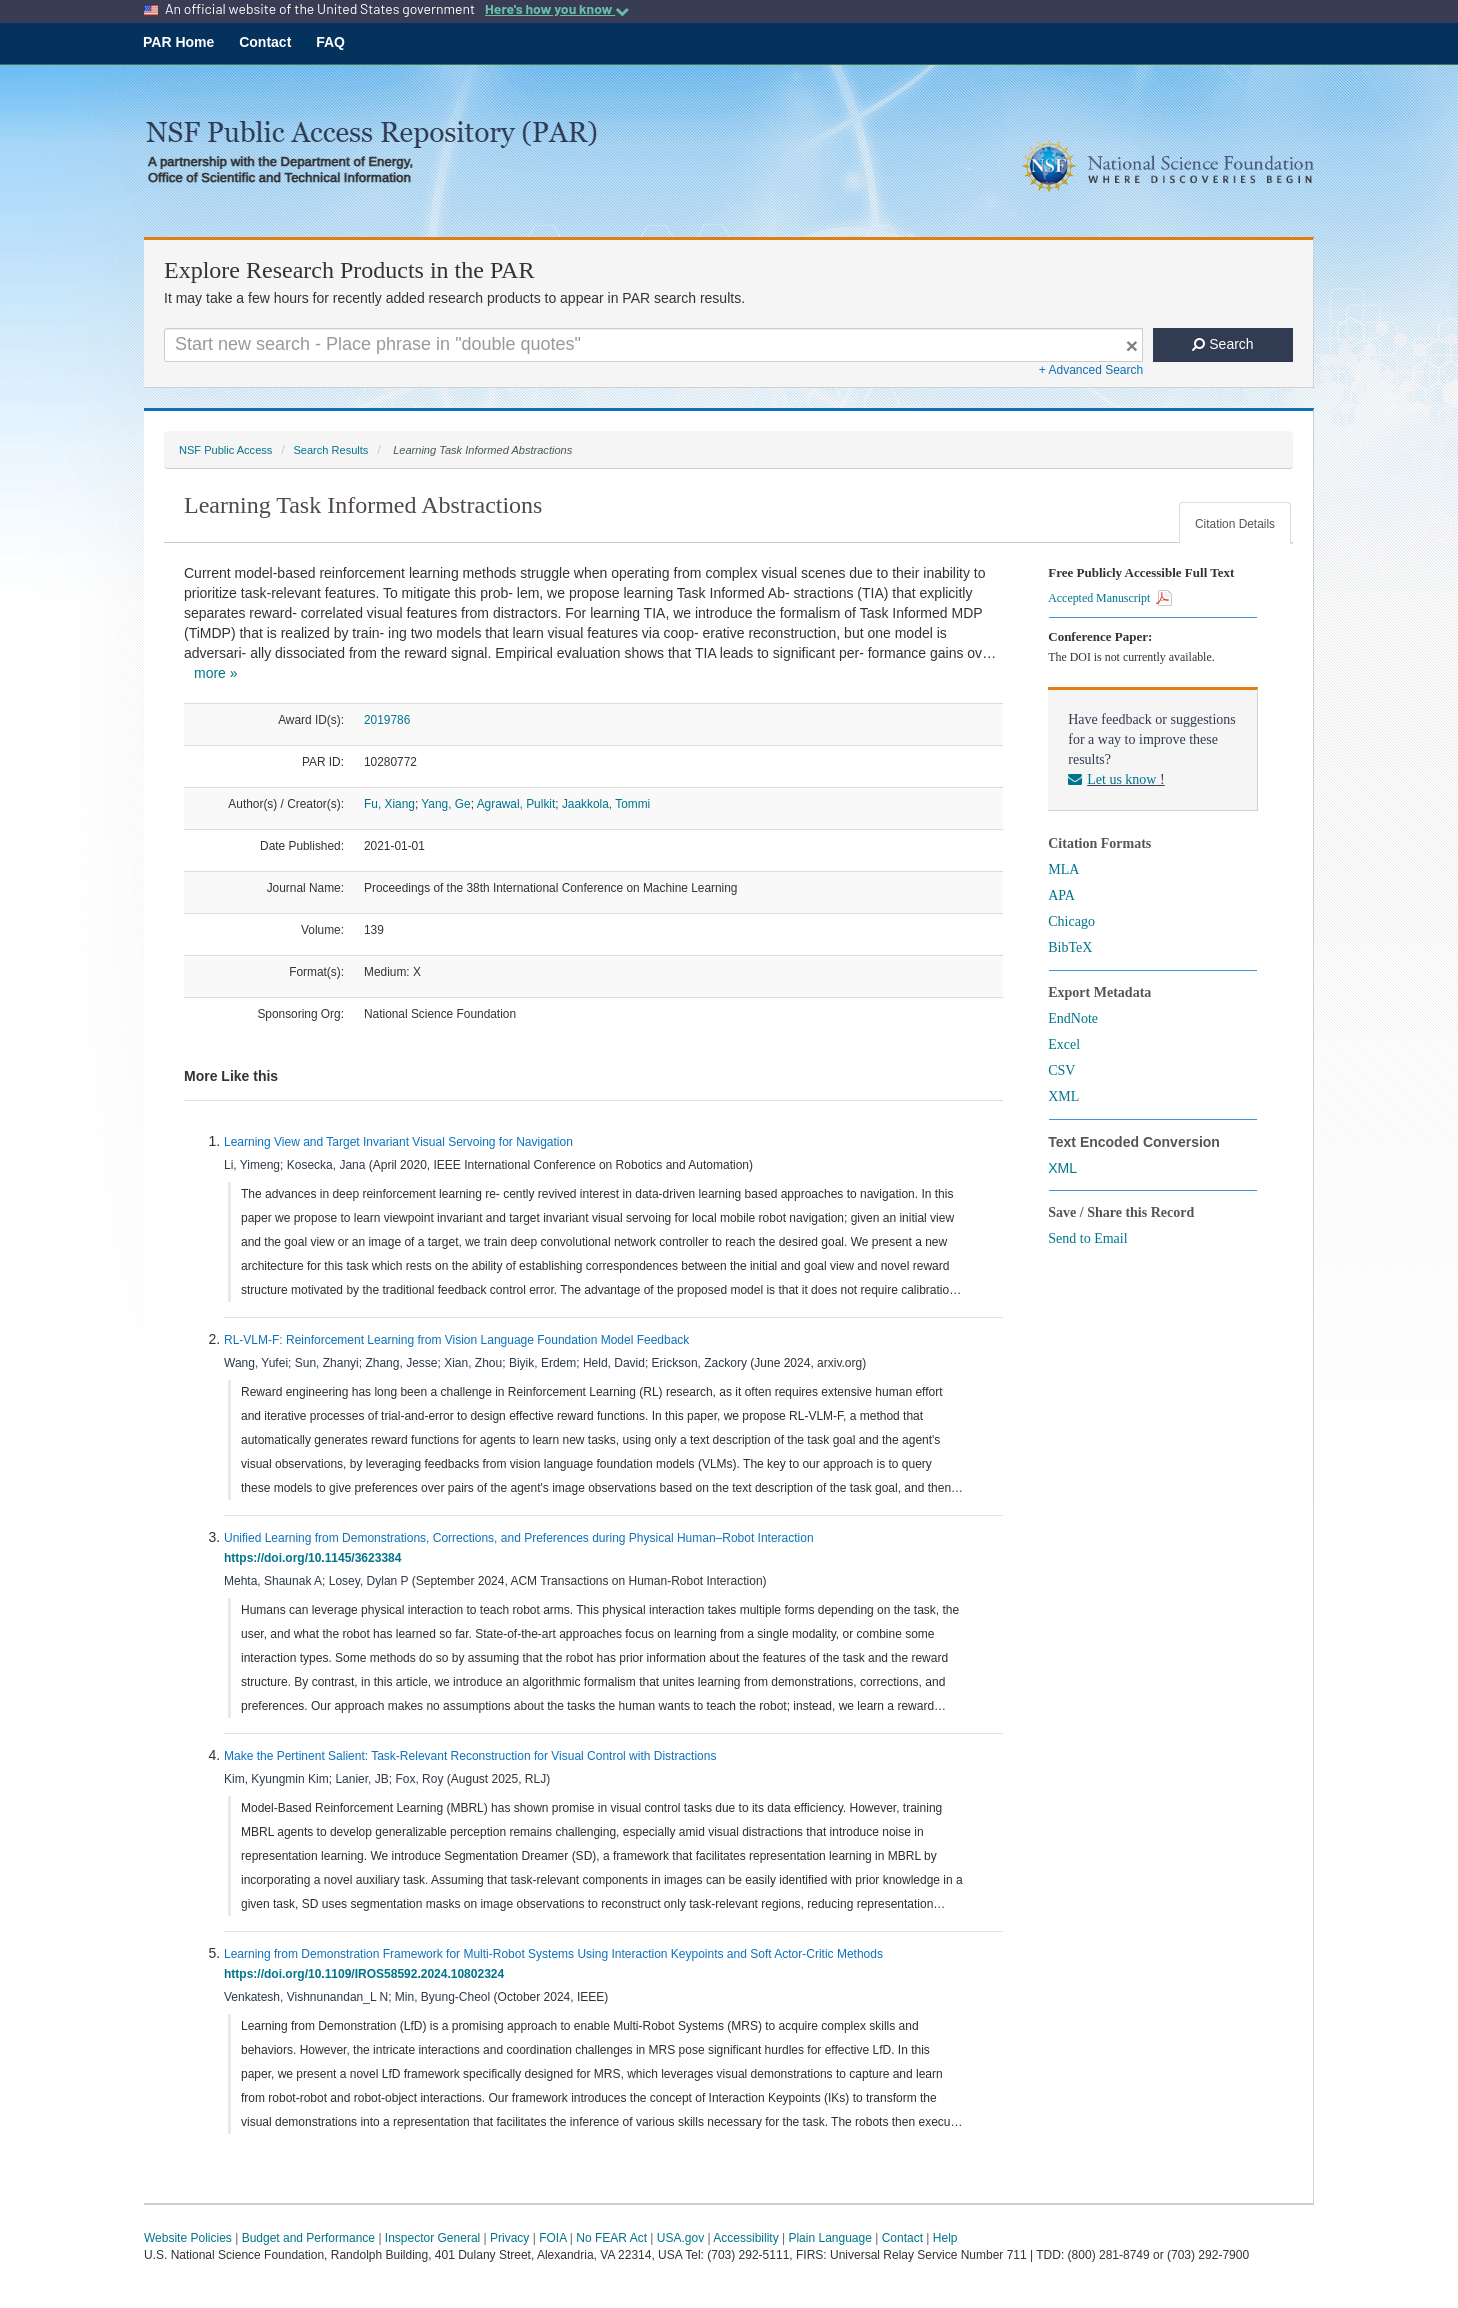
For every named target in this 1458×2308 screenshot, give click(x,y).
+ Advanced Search (1091, 370)
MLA (1063, 869)
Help (945, 2238)
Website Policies (188, 2238)
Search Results (330, 450)
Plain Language (829, 2238)
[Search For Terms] (653, 345)
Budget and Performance (308, 2238)
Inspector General (432, 2238)
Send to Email (1087, 1238)
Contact (265, 42)
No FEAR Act (611, 2238)
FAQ (330, 42)
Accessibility (745, 2238)
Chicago (1071, 921)
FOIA (552, 2238)
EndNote (1073, 1018)
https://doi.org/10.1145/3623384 (316, 1558)
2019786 (387, 720)
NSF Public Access (225, 450)
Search (1222, 344)
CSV (1061, 1070)
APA (1061, 895)
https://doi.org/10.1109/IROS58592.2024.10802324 (367, 1974)
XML (1063, 1096)
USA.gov (680, 2238)
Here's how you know (557, 9)
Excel (1064, 1044)
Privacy (509, 2238)
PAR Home (178, 42)
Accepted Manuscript (1110, 598)
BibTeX (1070, 947)
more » (216, 673)
